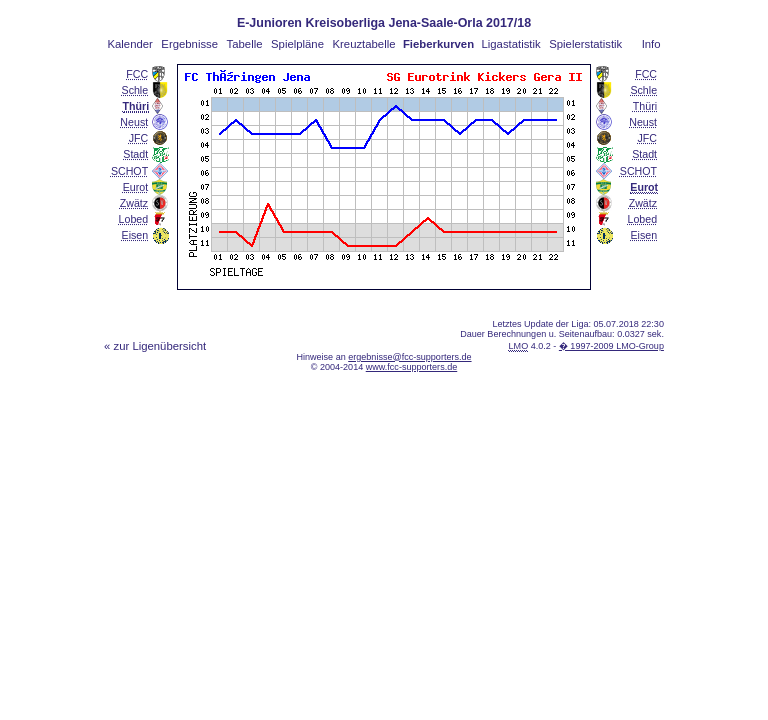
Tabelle (245, 44)
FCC (137, 74)
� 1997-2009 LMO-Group (611, 346)
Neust (134, 122)
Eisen (135, 235)
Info (651, 44)
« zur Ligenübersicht (155, 346)
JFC (139, 138)
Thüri (645, 106)
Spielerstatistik (585, 44)
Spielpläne (297, 44)
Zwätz (134, 203)
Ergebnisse (189, 44)
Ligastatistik (510, 44)
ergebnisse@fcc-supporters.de (409, 357)
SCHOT (129, 171)
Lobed (134, 219)
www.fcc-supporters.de (412, 367)
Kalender (129, 44)
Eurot (135, 187)
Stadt (135, 154)
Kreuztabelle (364, 44)
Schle (135, 90)
